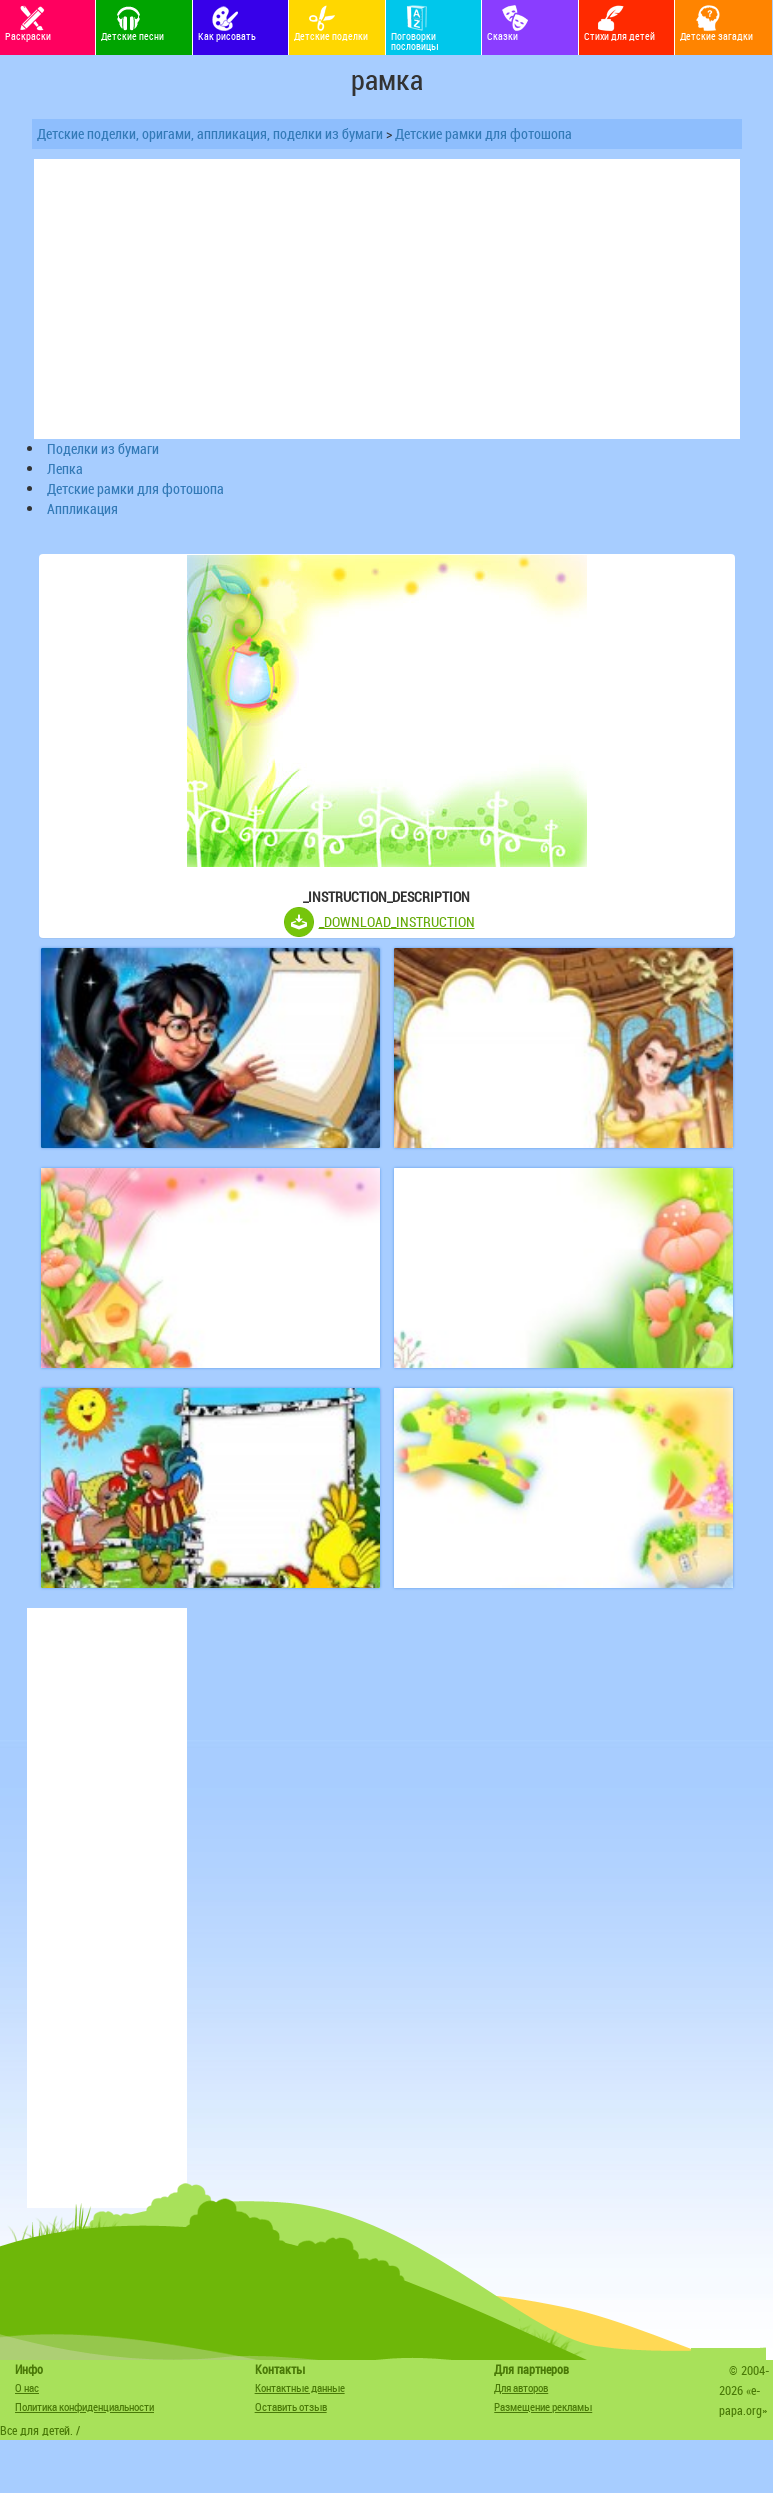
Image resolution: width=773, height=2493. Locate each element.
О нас (27, 2387)
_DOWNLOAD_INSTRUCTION (397, 921)
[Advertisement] (107, 1908)
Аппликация (82, 508)
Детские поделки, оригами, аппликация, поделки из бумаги (210, 133)
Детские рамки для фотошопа (483, 133)
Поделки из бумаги (103, 448)
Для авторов (521, 2387)
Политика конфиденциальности (84, 2406)
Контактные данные (300, 2387)
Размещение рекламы (543, 2406)
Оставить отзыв (291, 2406)
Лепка (65, 468)
